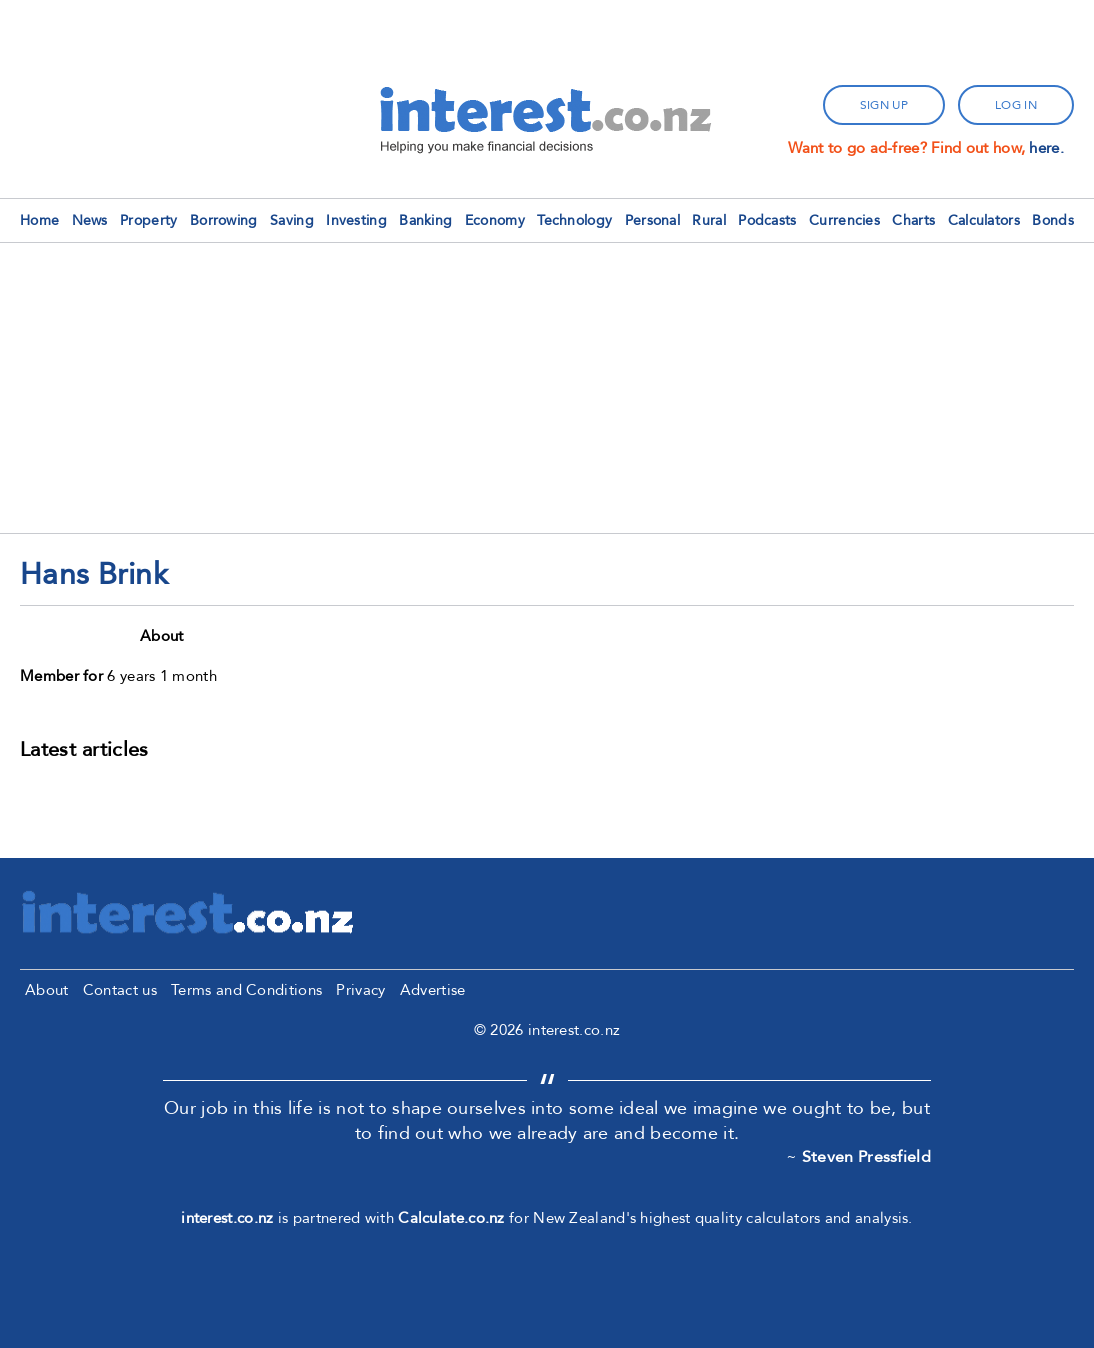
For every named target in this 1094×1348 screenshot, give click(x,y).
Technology (574, 220)
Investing (356, 220)
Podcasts (767, 220)
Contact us (120, 990)
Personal (652, 220)
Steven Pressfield (866, 1157)
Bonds (1053, 220)
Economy (495, 220)
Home (39, 220)
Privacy (360, 990)
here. (1046, 148)
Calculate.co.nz (451, 1218)
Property (148, 220)
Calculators (984, 220)
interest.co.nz (227, 1218)
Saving (292, 220)
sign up (884, 105)
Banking (425, 220)
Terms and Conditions (246, 990)
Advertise (433, 990)
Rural (709, 220)
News (90, 220)
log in (1016, 105)
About (47, 990)
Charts (913, 220)
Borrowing (224, 220)
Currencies (844, 220)
